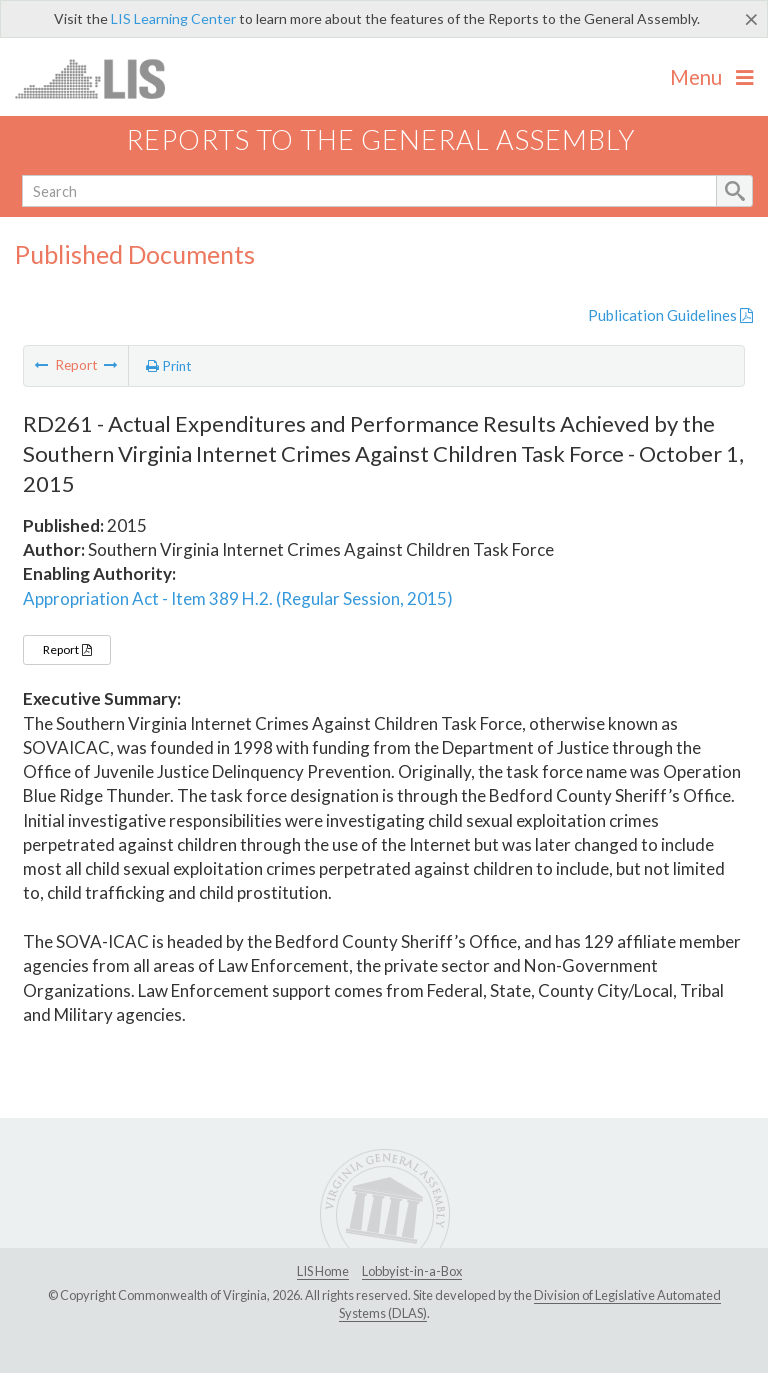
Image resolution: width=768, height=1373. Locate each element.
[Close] (751, 19)
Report (67, 649)
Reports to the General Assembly (381, 139)
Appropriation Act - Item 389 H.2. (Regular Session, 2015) (238, 598)
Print (169, 366)
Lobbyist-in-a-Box (412, 1271)
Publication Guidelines (670, 315)
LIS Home (323, 1271)
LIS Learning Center (173, 18)
